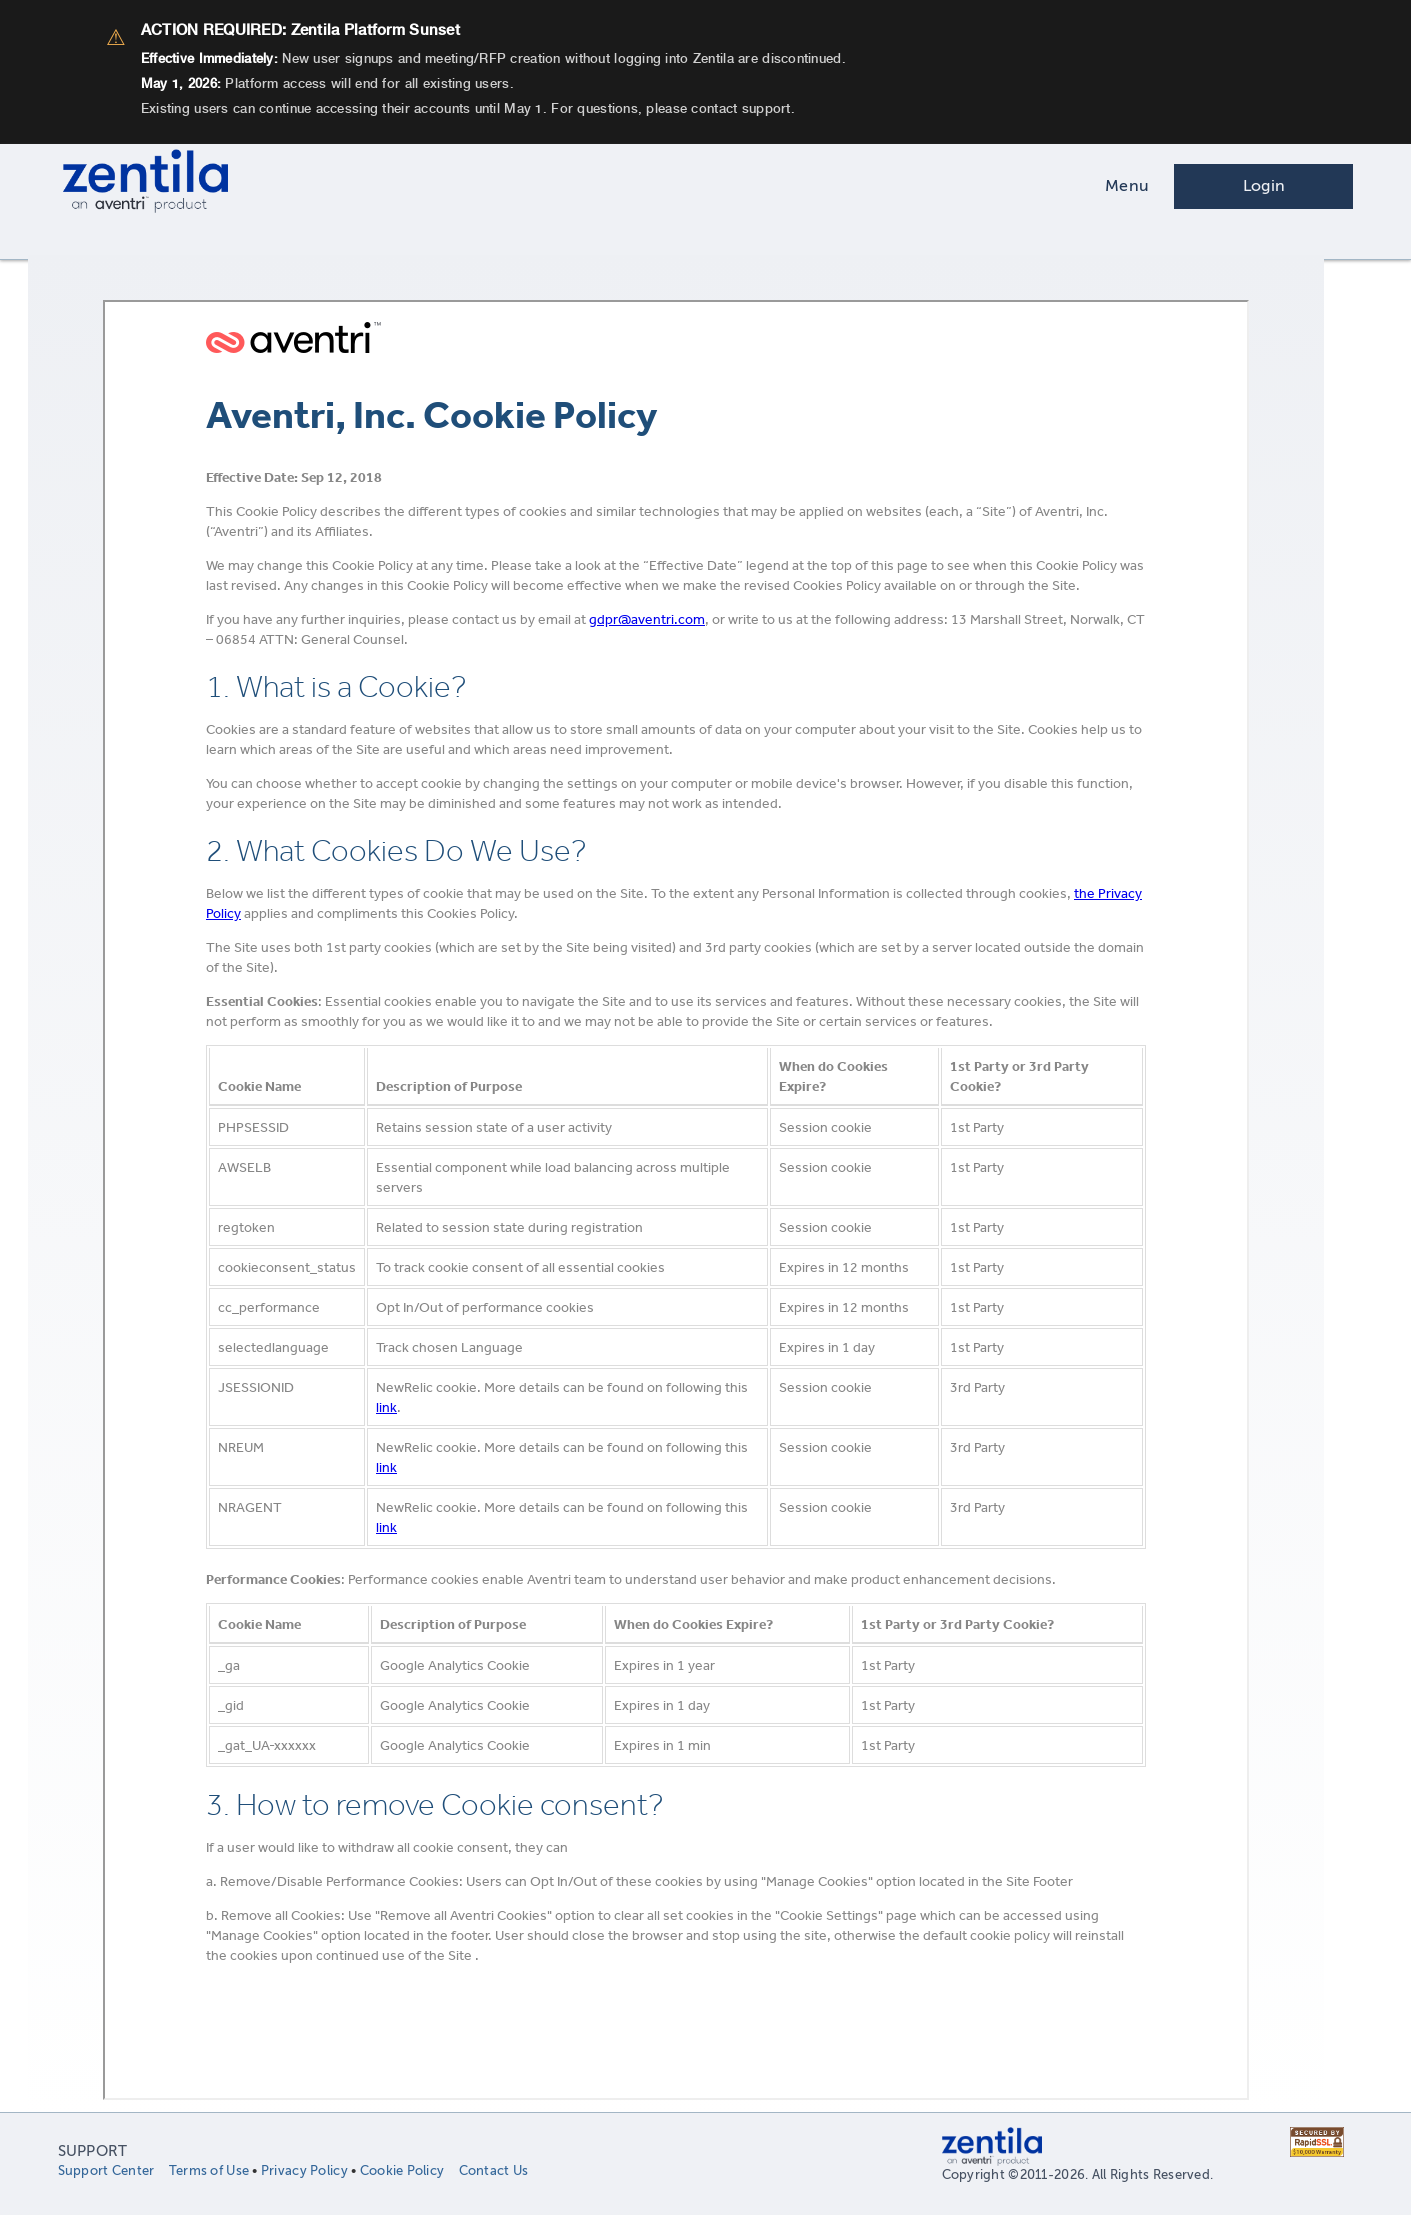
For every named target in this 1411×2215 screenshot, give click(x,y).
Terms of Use (209, 2170)
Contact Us (494, 2170)
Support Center (106, 2170)
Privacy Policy (304, 2170)
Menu (1127, 186)
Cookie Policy (402, 2170)
